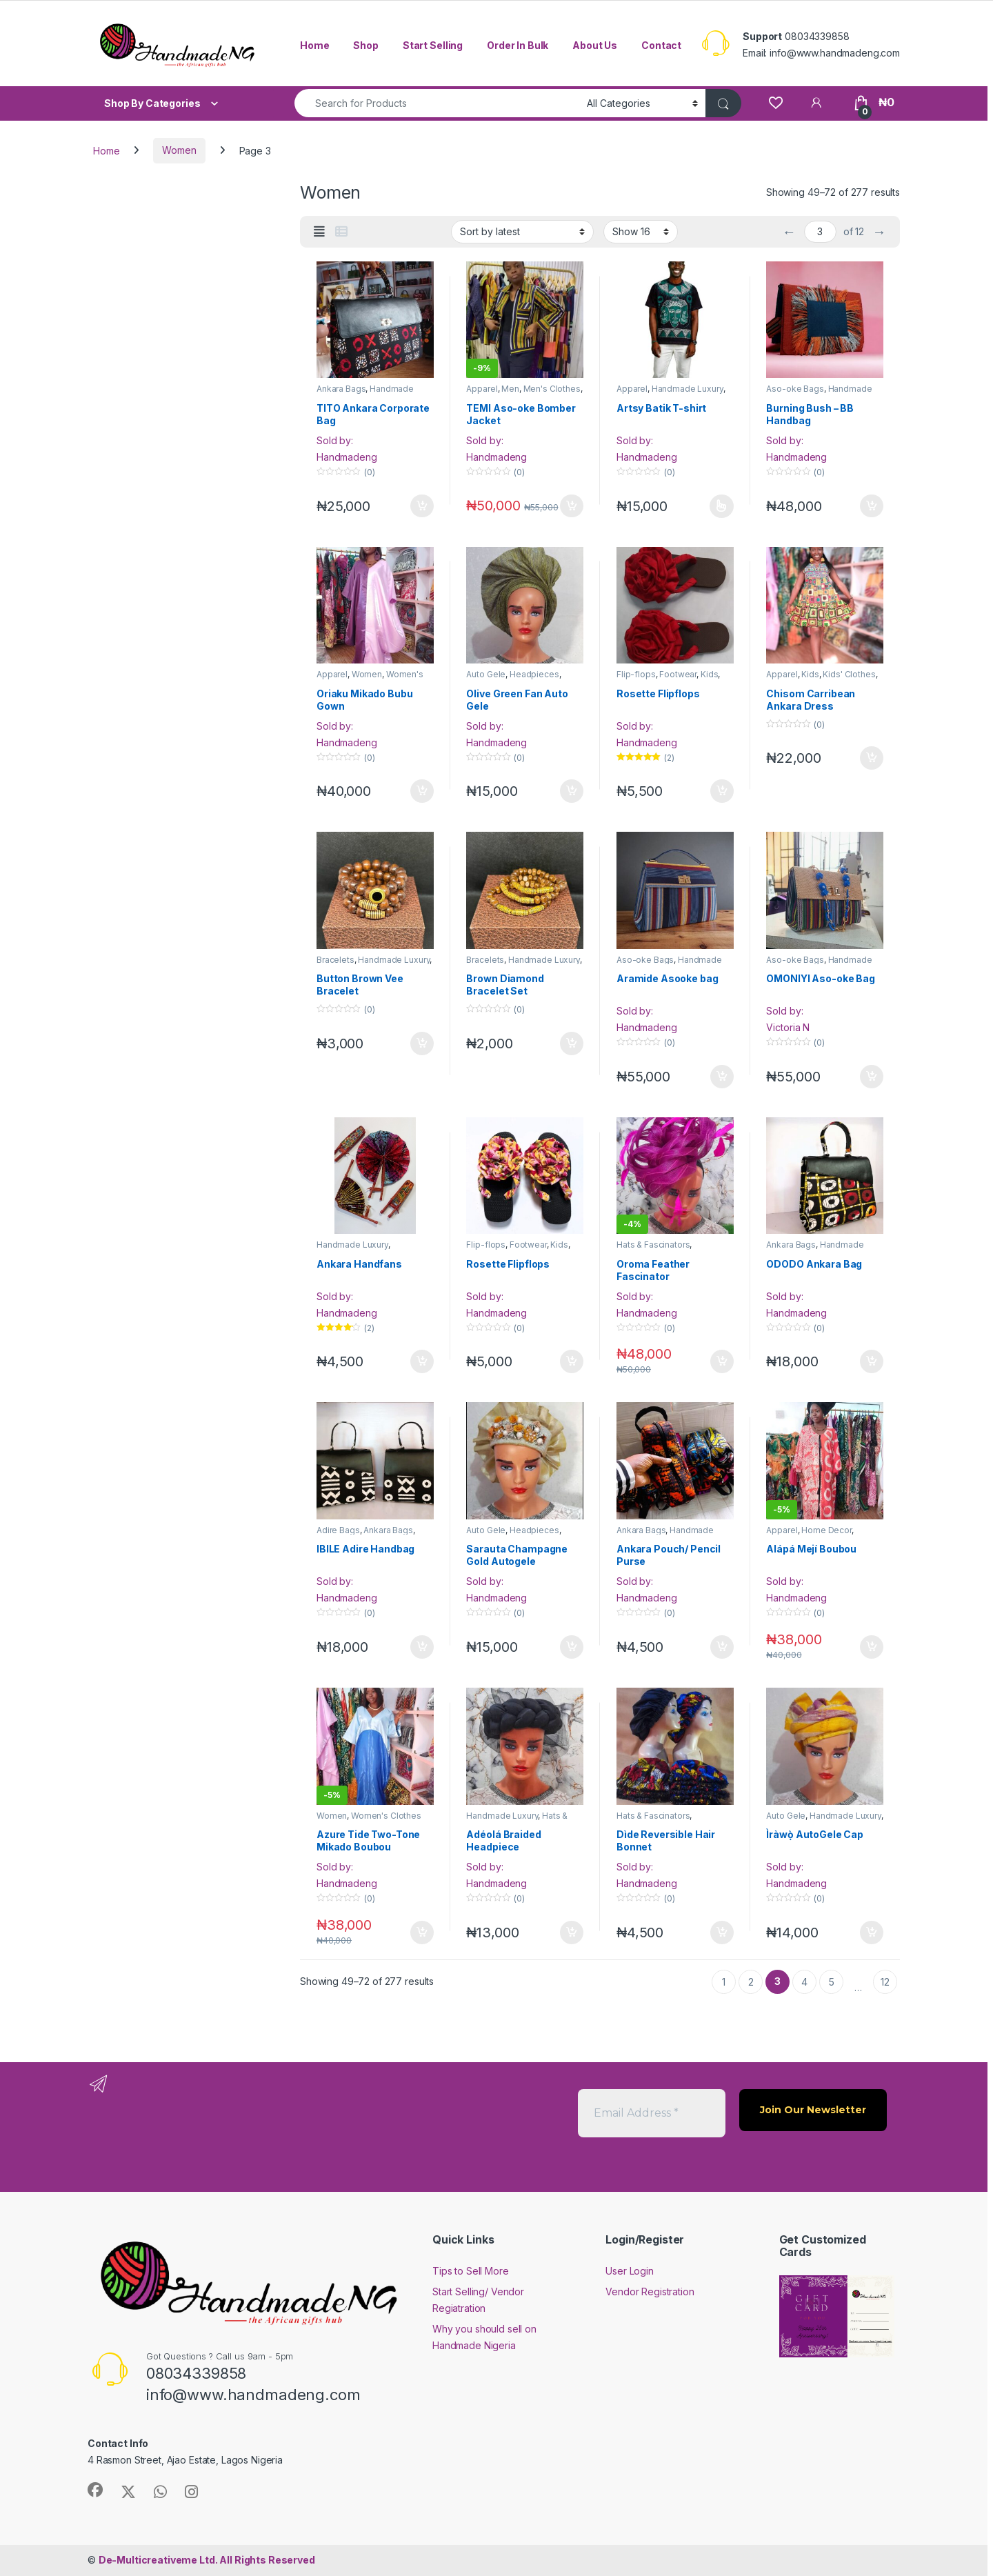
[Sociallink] (95, 2489)
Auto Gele (485, 674)
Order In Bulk (517, 45)
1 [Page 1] (723, 1982)
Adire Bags (338, 1530)
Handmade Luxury (687, 388)
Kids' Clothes (849, 674)
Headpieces (534, 674)
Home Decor (826, 1530)
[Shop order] (522, 231)
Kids (709, 674)
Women (179, 150)
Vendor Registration (649, 2291)
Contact (661, 45)
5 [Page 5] (831, 1982)
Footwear (677, 674)
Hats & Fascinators (653, 1244)
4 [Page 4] (804, 1982)
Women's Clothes (386, 1815)
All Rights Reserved (207, 2560)
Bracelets (335, 960)
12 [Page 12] (885, 1982)
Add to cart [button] (422, 506)
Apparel (481, 388)
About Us (594, 45)
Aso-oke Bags (794, 388)
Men (510, 388)
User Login (629, 2271)
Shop (365, 45)
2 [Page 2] (751, 1982)
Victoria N (788, 1027)
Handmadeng (347, 457)
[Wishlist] (775, 102)
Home (314, 45)
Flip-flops (636, 674)
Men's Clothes (552, 388)
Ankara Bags (341, 388)
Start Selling (433, 45)
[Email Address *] (651, 2113)
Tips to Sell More (470, 2271)
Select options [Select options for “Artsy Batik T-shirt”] (722, 506)
